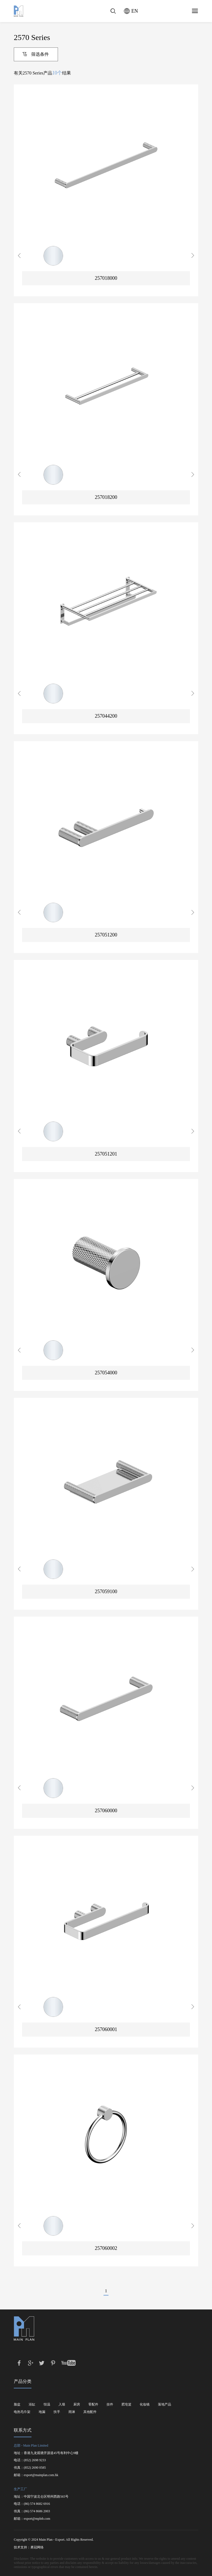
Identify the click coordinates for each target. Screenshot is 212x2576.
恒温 (47, 2404)
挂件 (110, 2404)
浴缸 (32, 2404)
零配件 (93, 2404)
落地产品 (164, 2404)
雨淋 (71, 2412)
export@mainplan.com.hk (41, 2475)
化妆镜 (145, 2404)
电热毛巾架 (22, 2412)
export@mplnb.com (37, 2519)
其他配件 (90, 2412)
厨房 (76, 2404)
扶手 (57, 2412)
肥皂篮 (126, 2404)
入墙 (62, 2404)
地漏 (42, 2412)
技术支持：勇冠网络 (29, 2547)
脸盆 (17, 2404)
